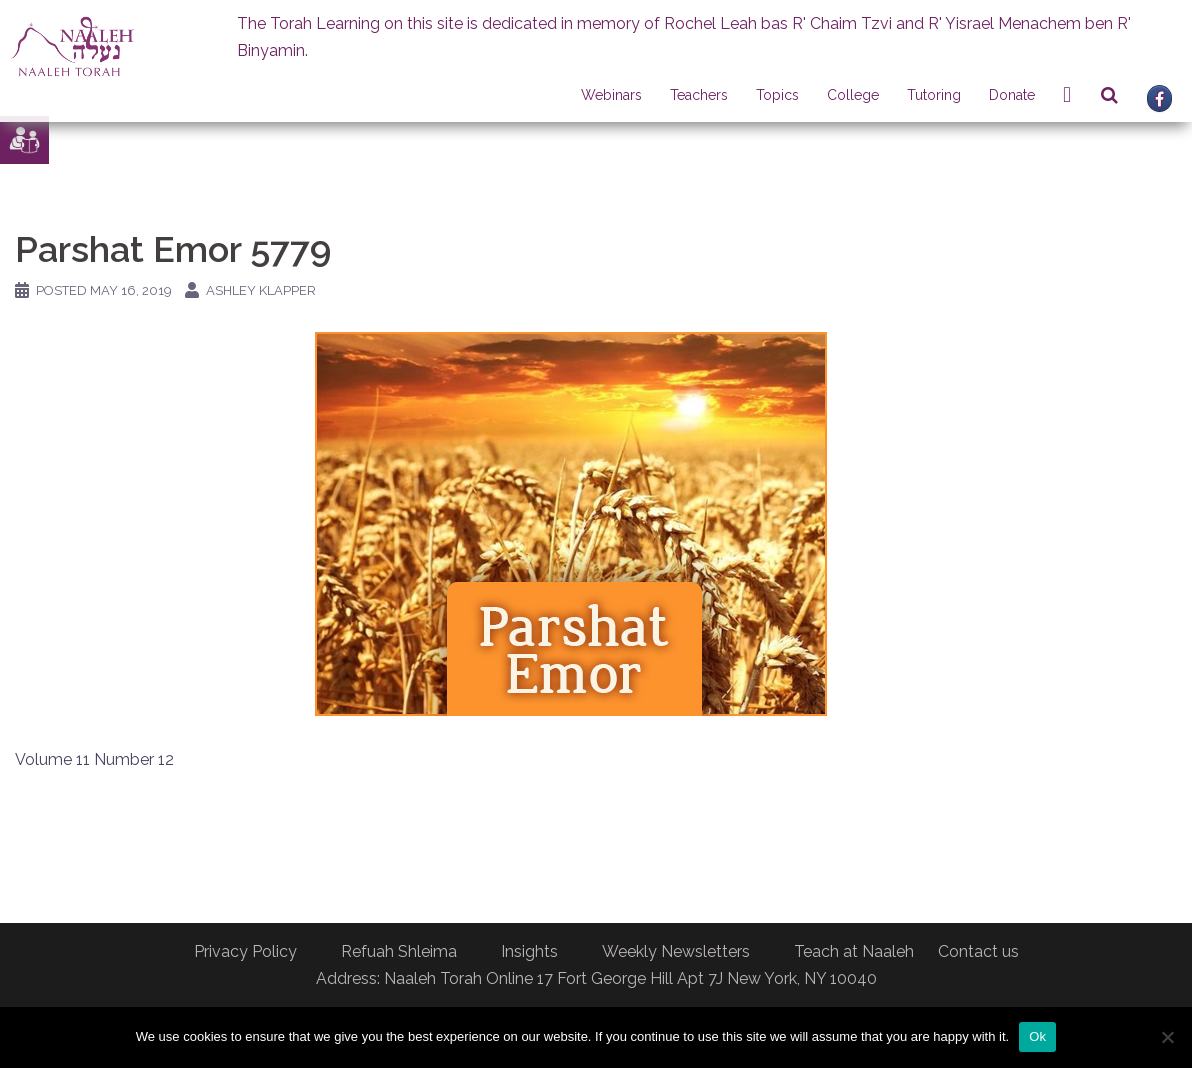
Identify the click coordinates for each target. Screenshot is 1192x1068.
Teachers (699, 95)
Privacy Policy (245, 951)
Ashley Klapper (261, 290)
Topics (777, 95)
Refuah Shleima (399, 951)
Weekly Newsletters (676, 951)
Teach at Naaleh (854, 951)
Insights (529, 951)
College (853, 95)
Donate (1012, 95)
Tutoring (934, 95)
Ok (1037, 1036)
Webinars (611, 95)
